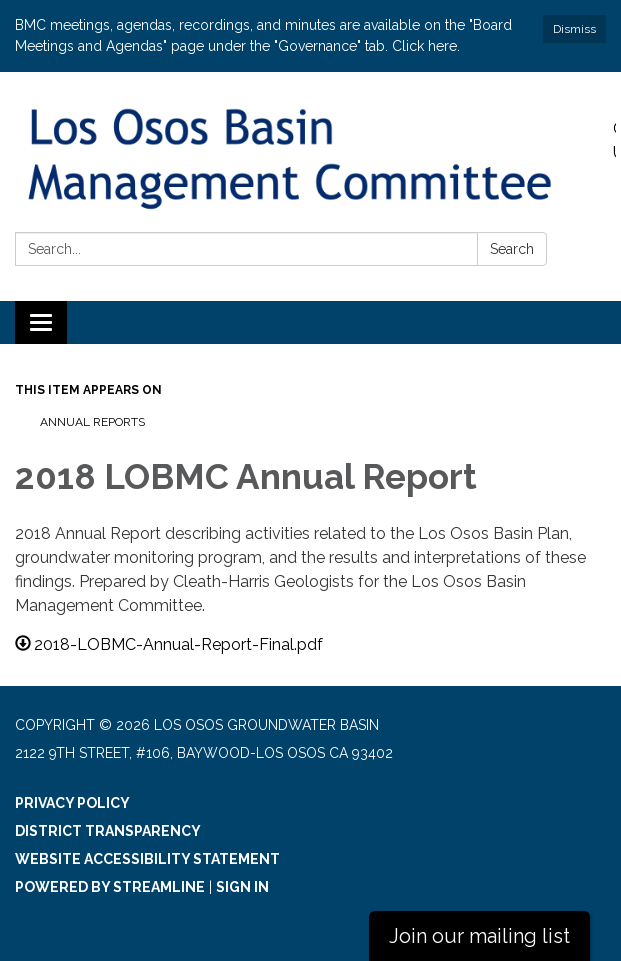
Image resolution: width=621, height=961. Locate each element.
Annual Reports (92, 422)
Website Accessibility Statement (147, 859)
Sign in (242, 887)
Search (512, 249)
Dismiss (574, 29)
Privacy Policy (72, 803)
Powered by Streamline (110, 887)
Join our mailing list (479, 936)
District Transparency (108, 831)
